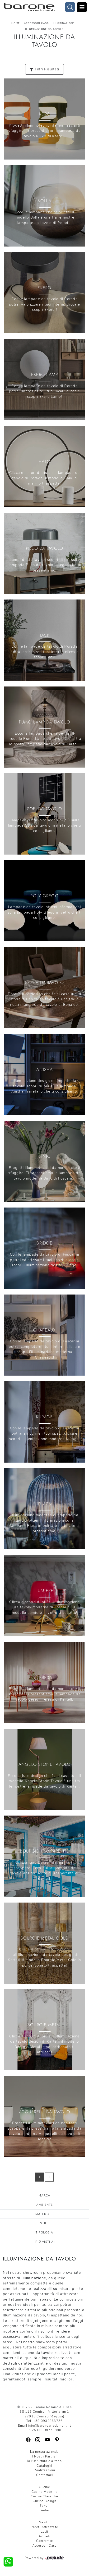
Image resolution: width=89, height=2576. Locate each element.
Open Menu (82, 7)
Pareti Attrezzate (44, 2527)
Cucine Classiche (44, 2496)
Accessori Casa (36, 23)
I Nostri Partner (44, 2456)
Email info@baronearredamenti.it (44, 2426)
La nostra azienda (44, 2452)
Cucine (44, 2487)
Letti (44, 2532)
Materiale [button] (44, 2214)
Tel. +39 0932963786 (44, 2421)
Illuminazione (64, 23)
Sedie (44, 2510)
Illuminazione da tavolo (44, 29)
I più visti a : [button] (44, 2242)
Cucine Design (44, 2501)
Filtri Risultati (44, 69)
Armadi (44, 2536)
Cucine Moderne (45, 2492)
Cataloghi (44, 2466)
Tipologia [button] (44, 2232)
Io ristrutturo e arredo (44, 2461)
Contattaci (44, 2475)
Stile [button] (44, 2223)
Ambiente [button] (44, 2205)
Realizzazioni (44, 2470)
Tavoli (45, 2505)
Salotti (44, 2522)
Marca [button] (44, 2195)
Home (15, 23)
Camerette (44, 2541)
